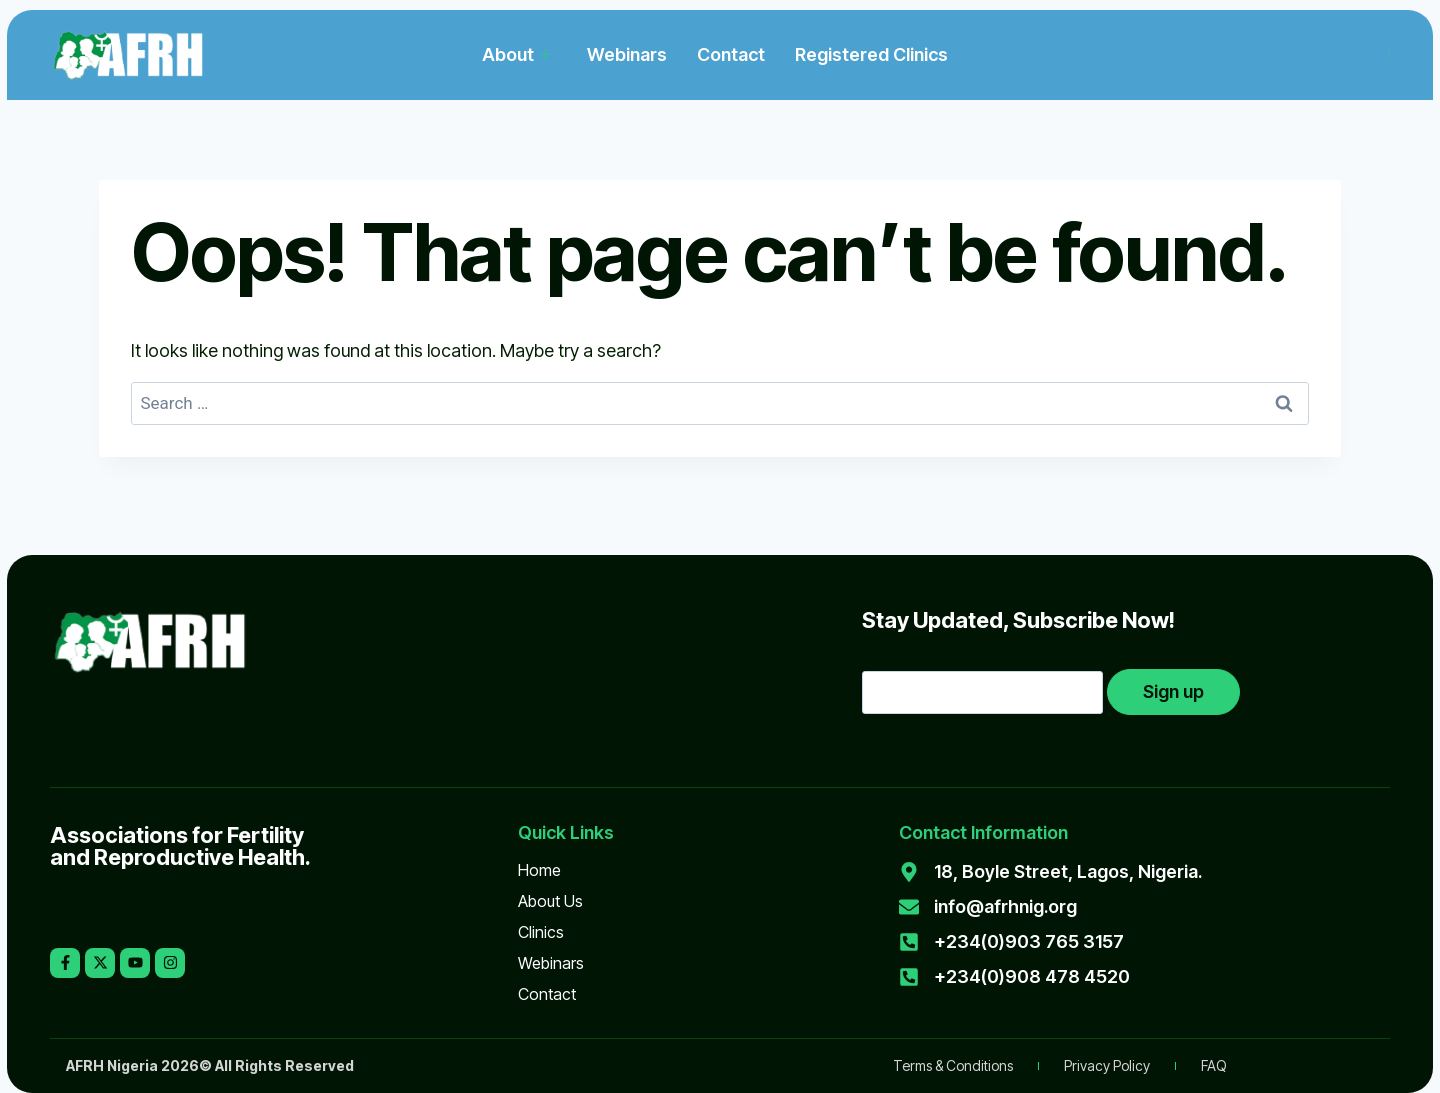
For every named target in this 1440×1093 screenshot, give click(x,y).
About (516, 54)
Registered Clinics (871, 54)
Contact (731, 54)
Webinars (627, 54)
